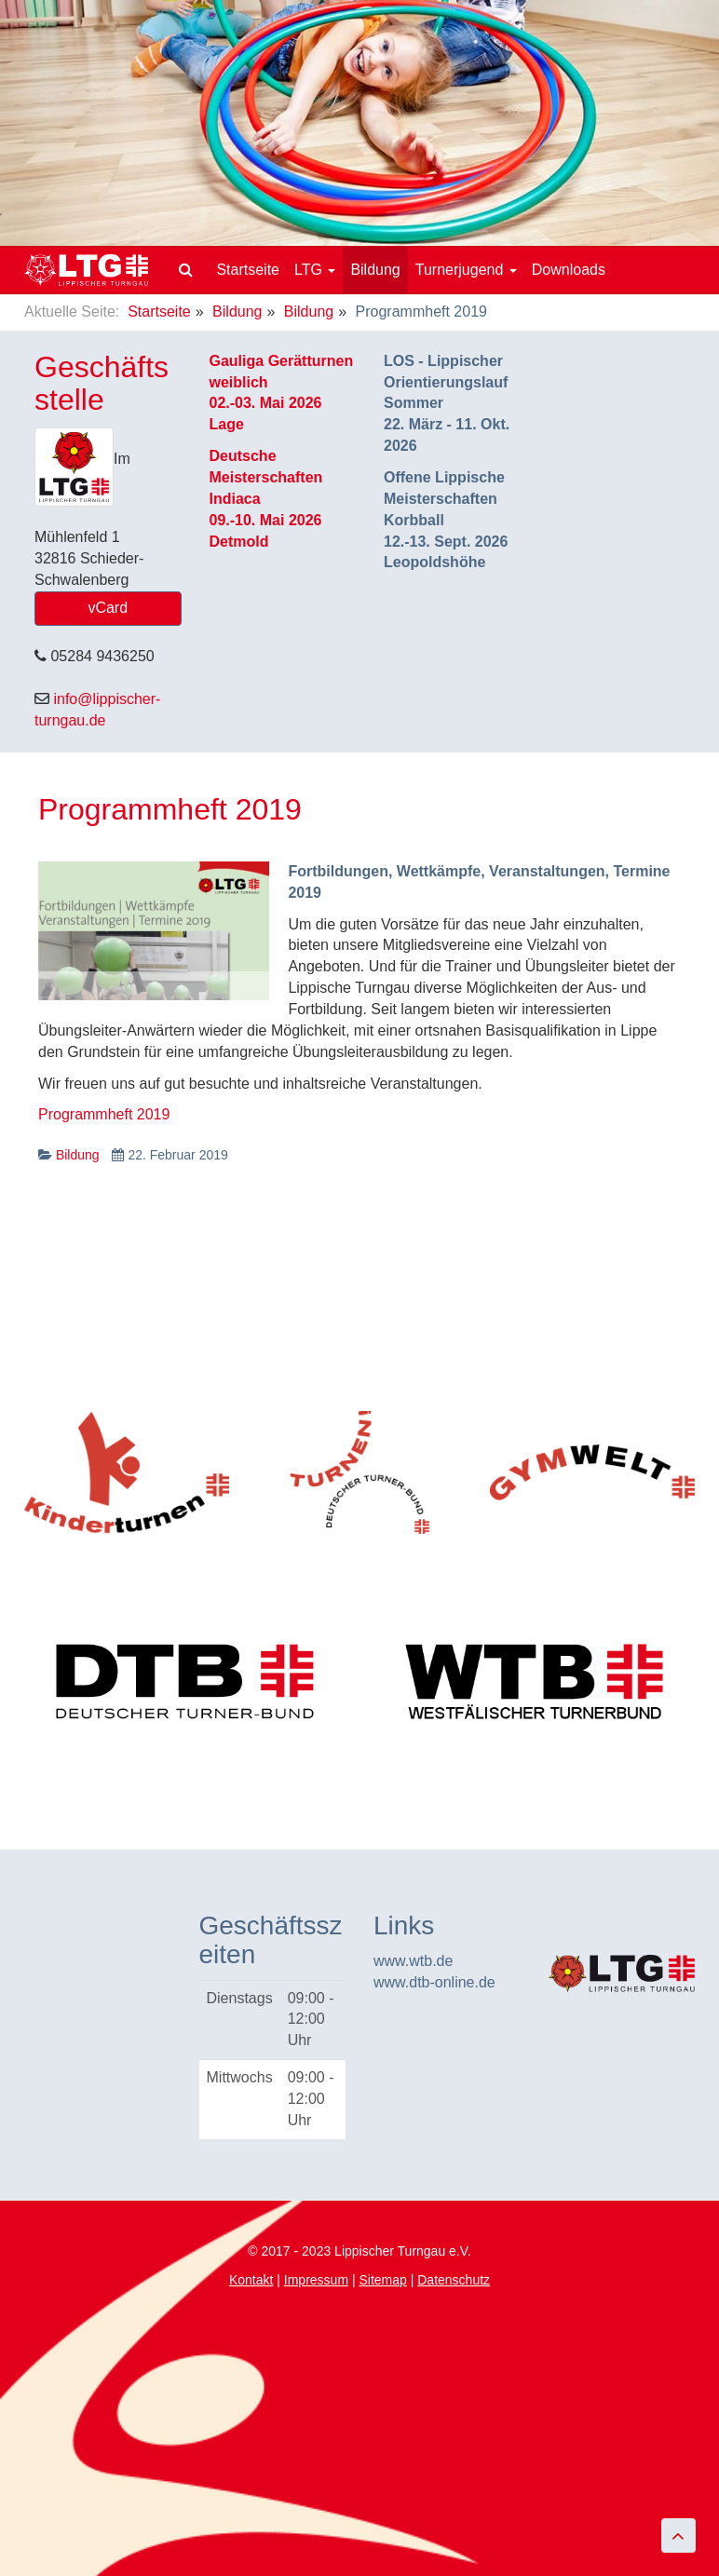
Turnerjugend (466, 270)
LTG (314, 270)
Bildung (375, 270)
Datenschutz (453, 2279)
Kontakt (251, 2279)
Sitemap (382, 2279)
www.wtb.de (413, 1961)
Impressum (316, 2279)
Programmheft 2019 (170, 809)
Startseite (247, 270)
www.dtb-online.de (434, 1982)
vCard (108, 608)
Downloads (568, 270)
